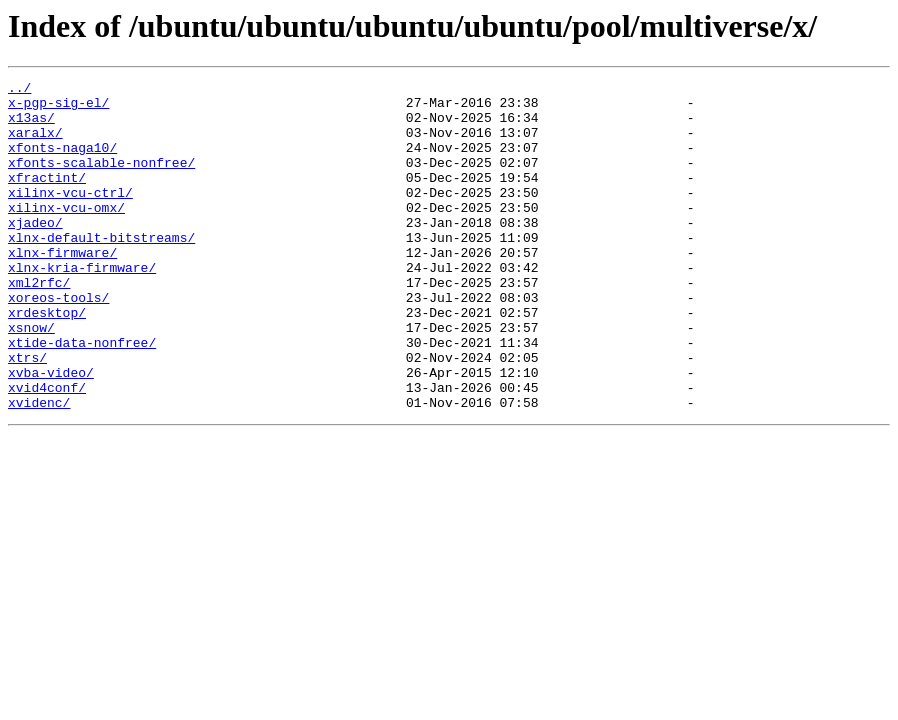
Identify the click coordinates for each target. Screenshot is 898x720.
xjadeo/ (35, 252)
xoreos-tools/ (58, 342)
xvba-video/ (51, 432)
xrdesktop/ (47, 360)
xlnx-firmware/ (62, 288)
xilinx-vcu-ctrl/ (70, 216)
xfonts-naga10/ (62, 162)
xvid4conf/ (47, 450)
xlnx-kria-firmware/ (82, 306)
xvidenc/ (39, 468)
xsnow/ (31, 378)
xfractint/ (47, 198)
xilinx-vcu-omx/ (66, 234)
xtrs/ (27, 414)
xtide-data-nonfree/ (82, 396)
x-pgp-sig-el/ (58, 108)
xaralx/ (35, 144)
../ (19, 90)
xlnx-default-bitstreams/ (101, 270)
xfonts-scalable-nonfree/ (101, 180)
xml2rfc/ (39, 324)
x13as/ (31, 126)
